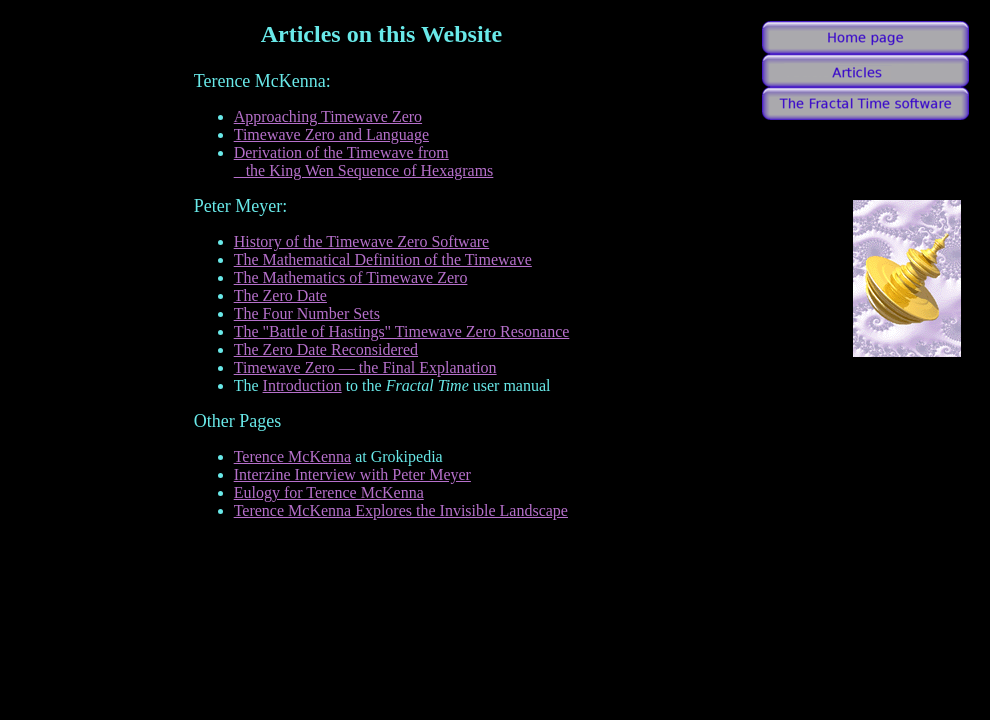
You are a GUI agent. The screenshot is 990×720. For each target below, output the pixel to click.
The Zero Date (280, 295)
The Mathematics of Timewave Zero (351, 277)
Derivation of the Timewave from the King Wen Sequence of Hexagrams (364, 161)
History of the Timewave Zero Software (362, 241)
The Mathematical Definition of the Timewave (383, 259)
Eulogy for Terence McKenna (329, 492)
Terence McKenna (292, 456)
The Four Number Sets (307, 313)
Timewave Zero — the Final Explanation (365, 367)
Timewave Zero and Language (331, 134)
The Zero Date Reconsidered (326, 349)
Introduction (302, 385)
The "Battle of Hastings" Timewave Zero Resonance (402, 331)
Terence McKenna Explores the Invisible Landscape (401, 510)
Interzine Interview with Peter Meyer (352, 474)
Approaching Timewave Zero (328, 116)
